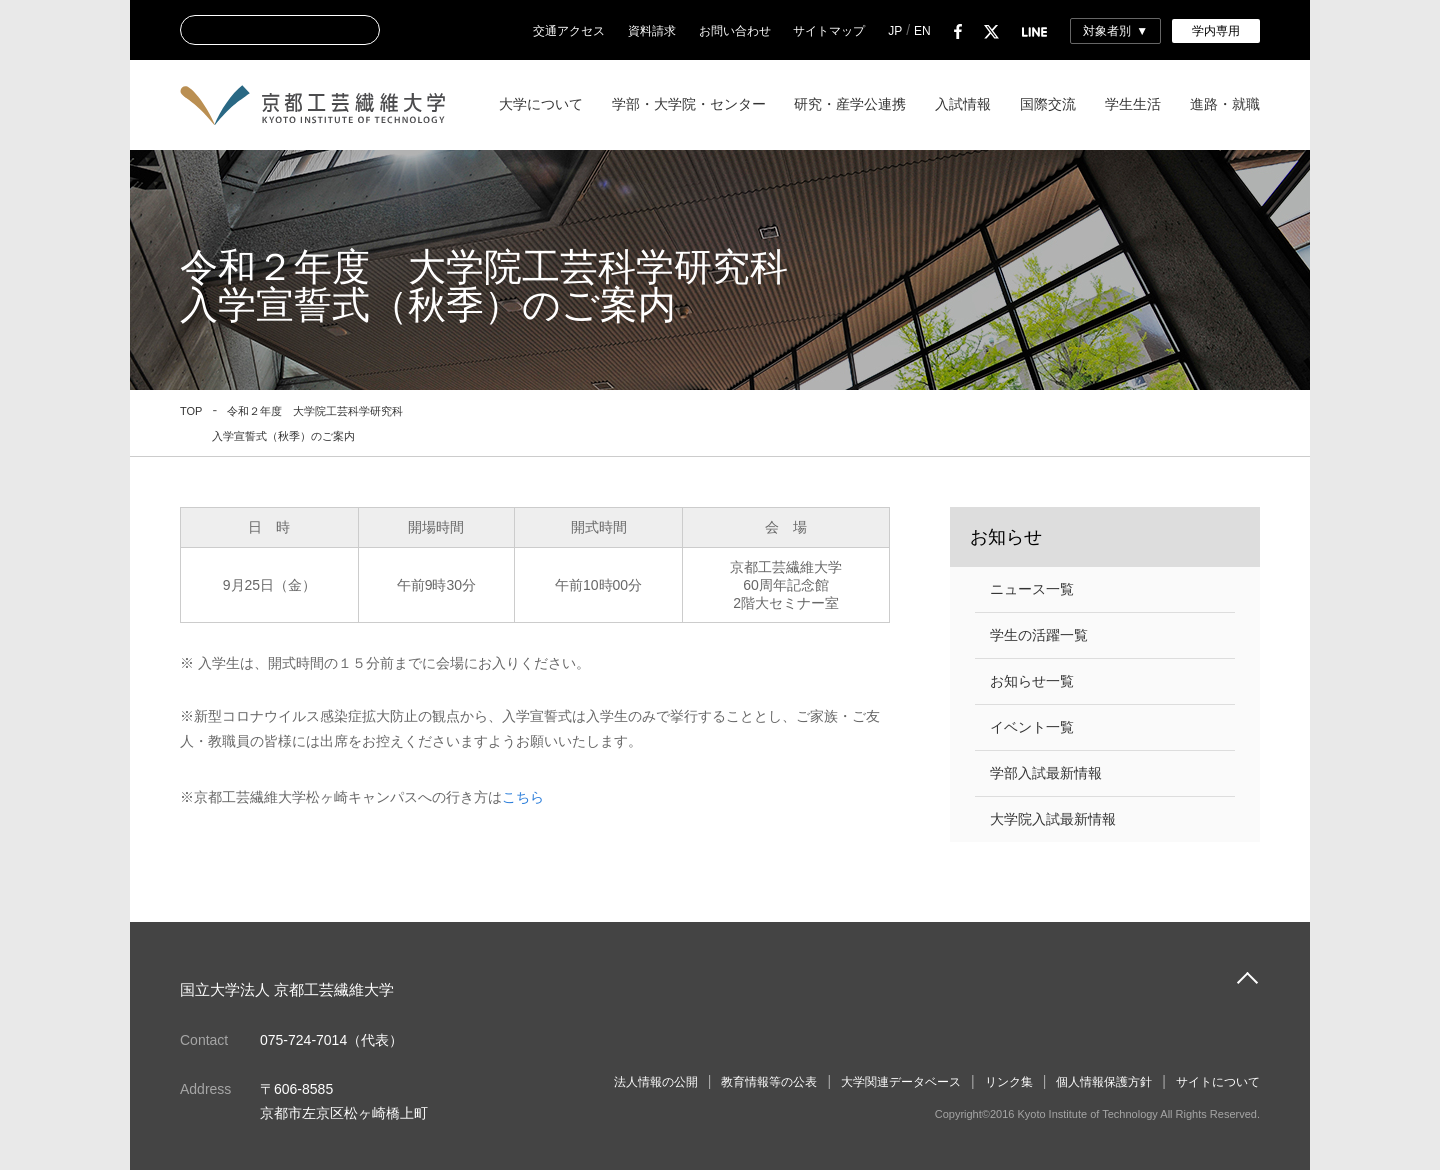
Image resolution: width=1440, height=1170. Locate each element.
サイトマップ (829, 31)
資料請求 (652, 31)
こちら (523, 797)
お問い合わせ (735, 31)
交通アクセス (569, 31)
